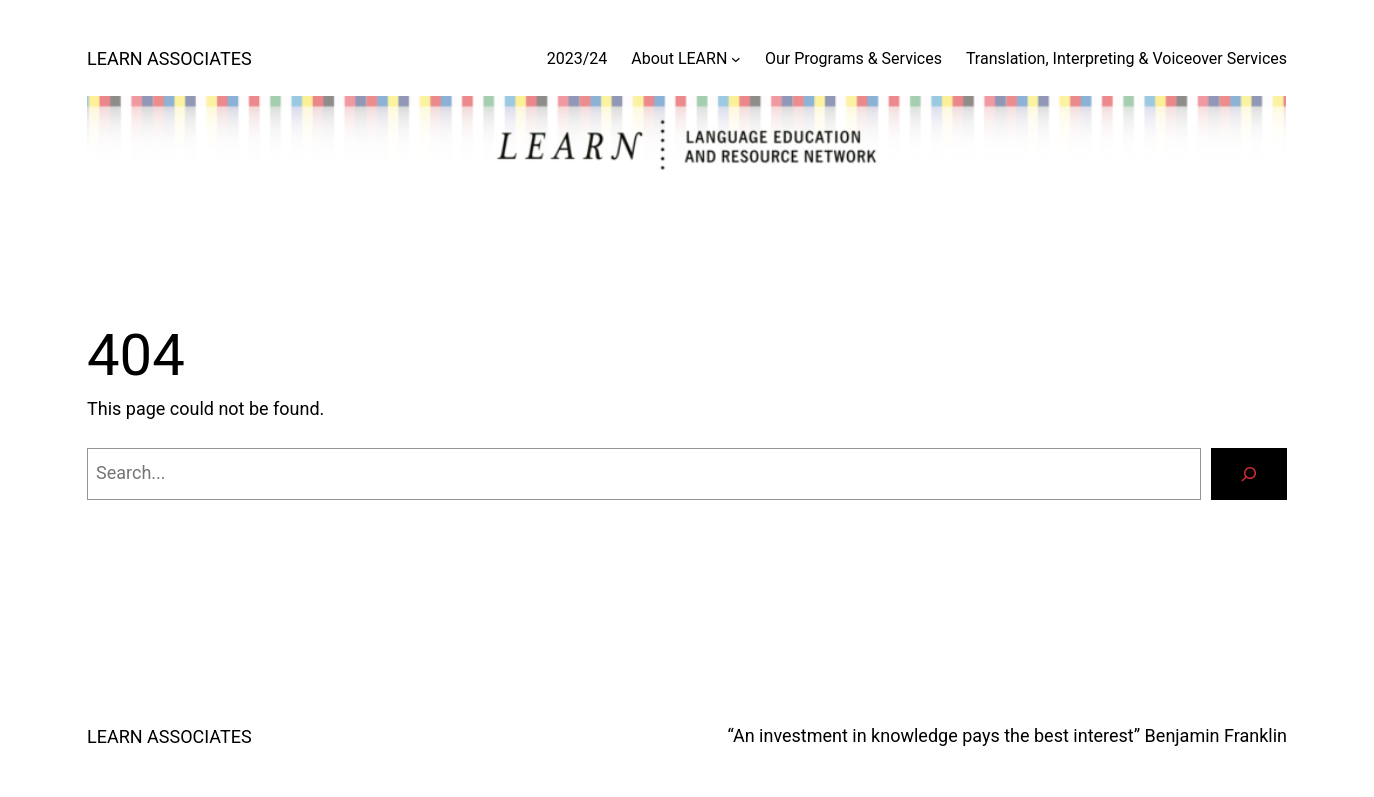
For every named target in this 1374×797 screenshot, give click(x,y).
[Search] (1249, 474)
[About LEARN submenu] (736, 59)
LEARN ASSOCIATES (169, 58)
